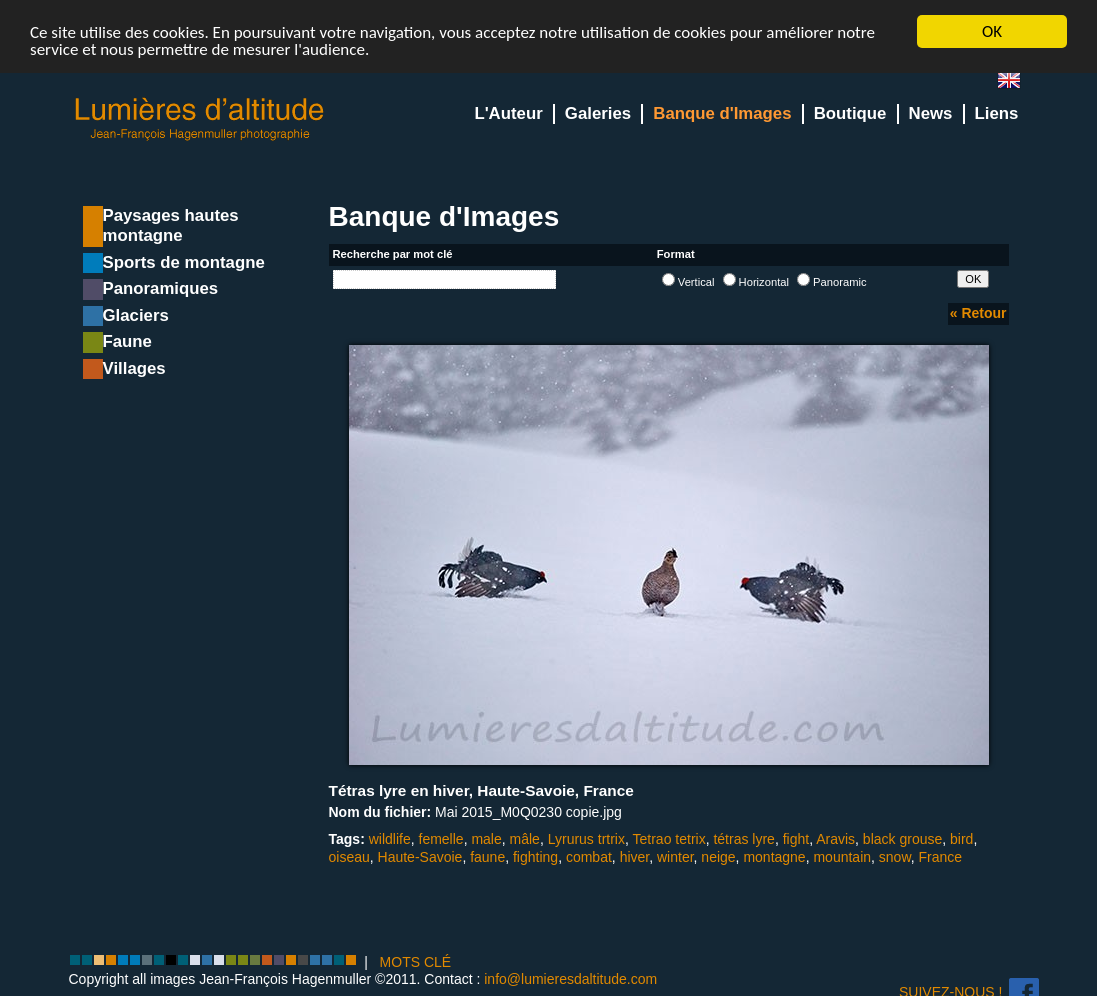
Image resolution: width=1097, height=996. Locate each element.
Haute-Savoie (420, 856)
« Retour (978, 313)
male (486, 839)
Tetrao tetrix (669, 839)
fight (796, 839)
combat (589, 856)
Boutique (850, 113)
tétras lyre (743, 839)
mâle (525, 839)
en (1017, 84)
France (941, 856)
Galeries (598, 113)
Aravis (835, 839)
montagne (774, 856)
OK (992, 31)
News (931, 113)
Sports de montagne (184, 262)
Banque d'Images (722, 113)
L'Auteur (508, 113)
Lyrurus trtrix (586, 839)
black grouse (902, 839)
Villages (134, 368)
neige (718, 856)
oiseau (349, 856)
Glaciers (136, 315)
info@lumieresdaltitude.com (570, 979)
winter (675, 856)
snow (895, 856)
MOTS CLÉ (416, 962)
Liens (997, 113)
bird (961, 839)
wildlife (390, 839)
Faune (127, 341)
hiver (635, 856)
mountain (842, 856)
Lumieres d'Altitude (200, 119)
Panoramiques (161, 288)
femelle (441, 839)
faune (487, 856)
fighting (535, 856)
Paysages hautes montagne (171, 225)
